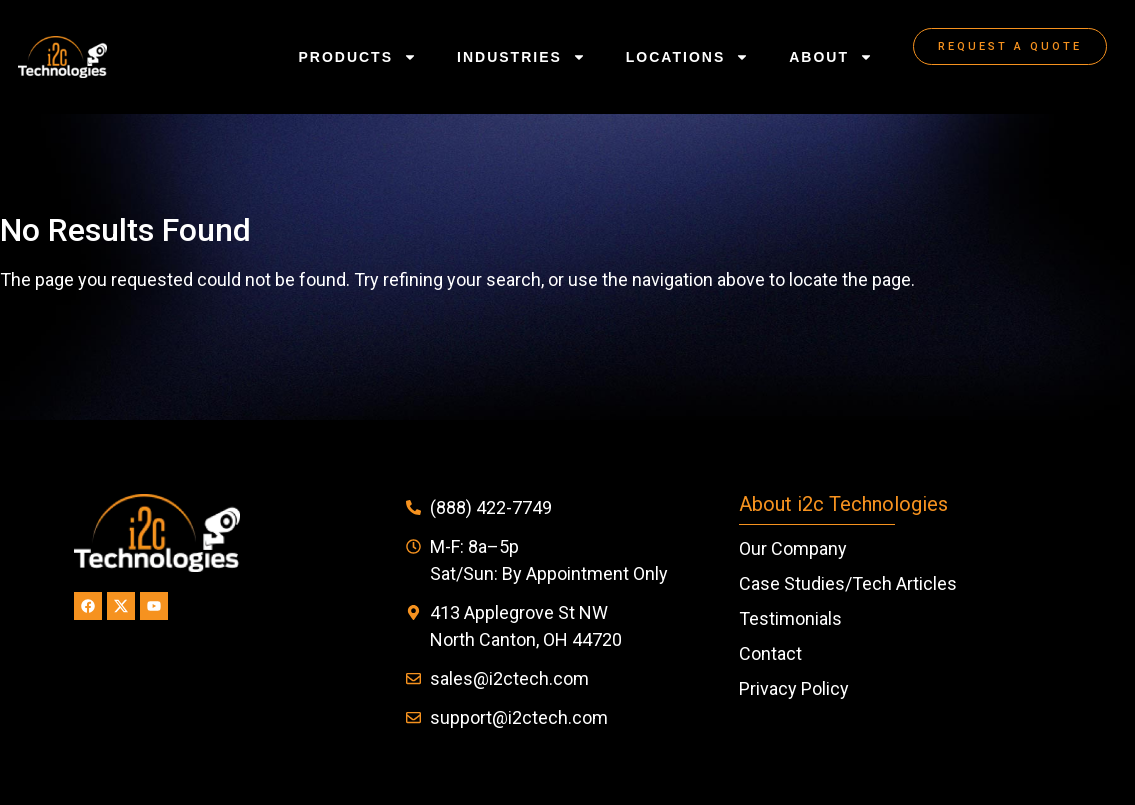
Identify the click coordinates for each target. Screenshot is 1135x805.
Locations (687, 57)
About (831, 57)
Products (357, 57)
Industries (521, 57)
